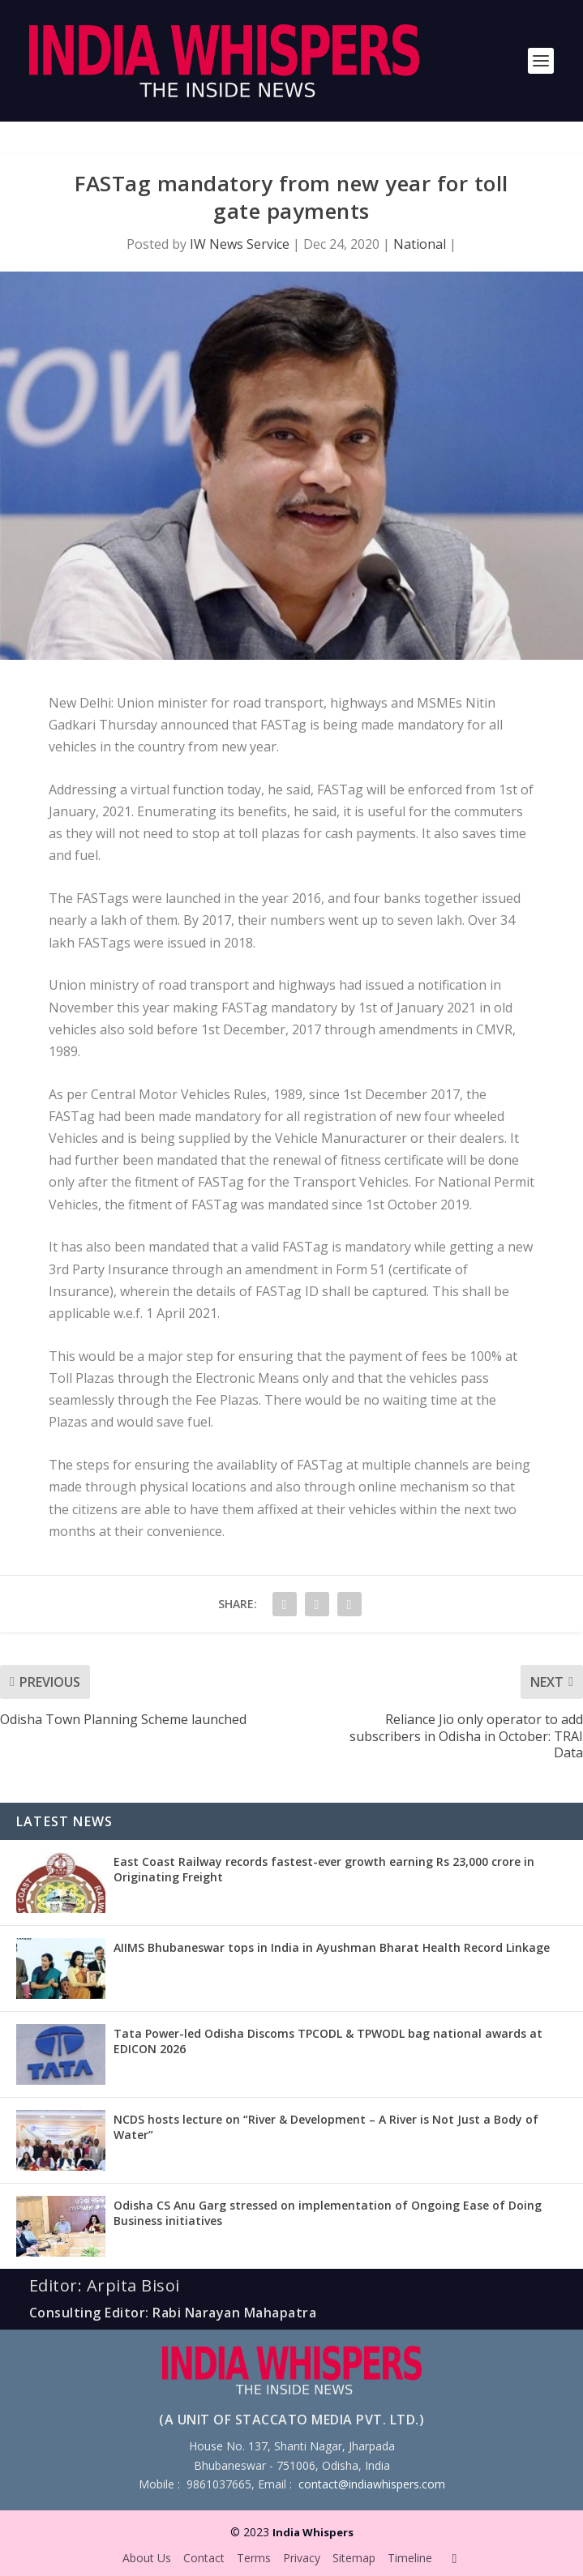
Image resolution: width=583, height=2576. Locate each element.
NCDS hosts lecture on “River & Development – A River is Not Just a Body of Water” (326, 2127)
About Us (146, 2557)
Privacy (301, 2557)
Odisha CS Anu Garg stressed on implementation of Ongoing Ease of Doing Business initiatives (328, 2212)
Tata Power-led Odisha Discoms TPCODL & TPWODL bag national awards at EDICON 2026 (328, 2041)
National (419, 244)
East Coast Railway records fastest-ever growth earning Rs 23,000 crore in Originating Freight (324, 1869)
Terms (254, 2557)
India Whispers (313, 2532)
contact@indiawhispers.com (371, 2484)
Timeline (410, 2557)
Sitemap (353, 2557)
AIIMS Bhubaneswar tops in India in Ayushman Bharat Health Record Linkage (332, 1947)
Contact (204, 2557)
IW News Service (239, 244)
